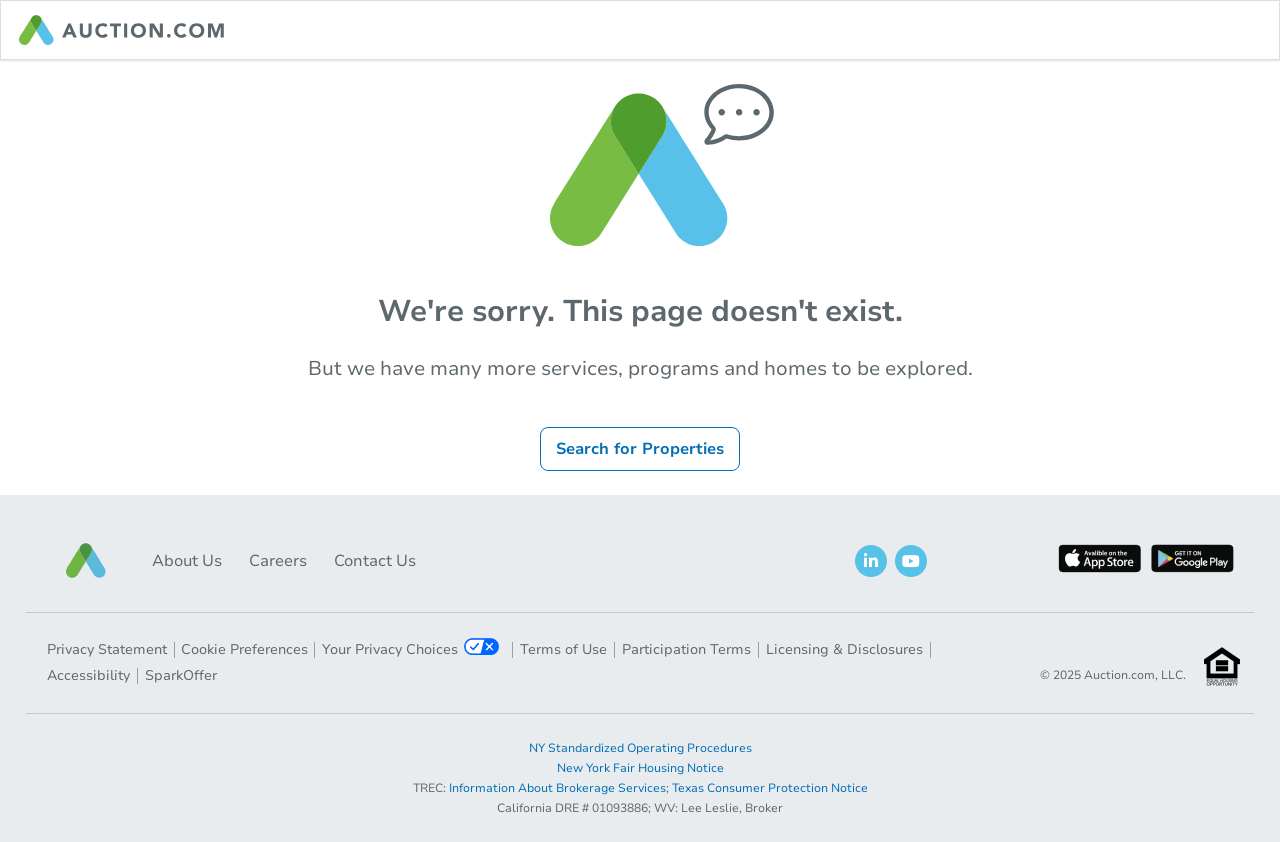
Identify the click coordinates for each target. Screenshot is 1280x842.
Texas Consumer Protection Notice (770, 788)
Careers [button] (278, 561)
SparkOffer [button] (181, 675)
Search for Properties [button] (640, 449)
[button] (86, 560)
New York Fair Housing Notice (640, 768)
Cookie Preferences (244, 649)
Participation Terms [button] (686, 649)
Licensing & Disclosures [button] (844, 649)
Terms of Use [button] (563, 649)
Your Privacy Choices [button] (410, 648)
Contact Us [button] (375, 561)
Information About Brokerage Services (557, 788)
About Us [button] (187, 561)
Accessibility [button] (88, 675)
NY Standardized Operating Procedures (640, 748)
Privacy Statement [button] (107, 649)
